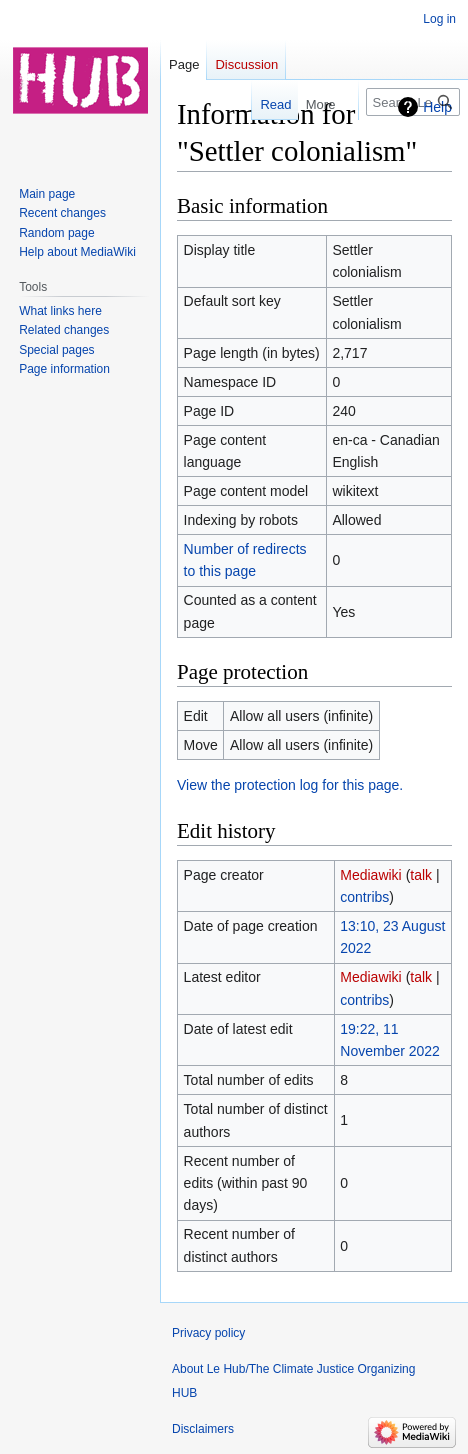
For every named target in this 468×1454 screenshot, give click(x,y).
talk (421, 875)
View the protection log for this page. (290, 785)
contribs (364, 897)
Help (437, 107)
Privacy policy (208, 1333)
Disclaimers (203, 1429)
